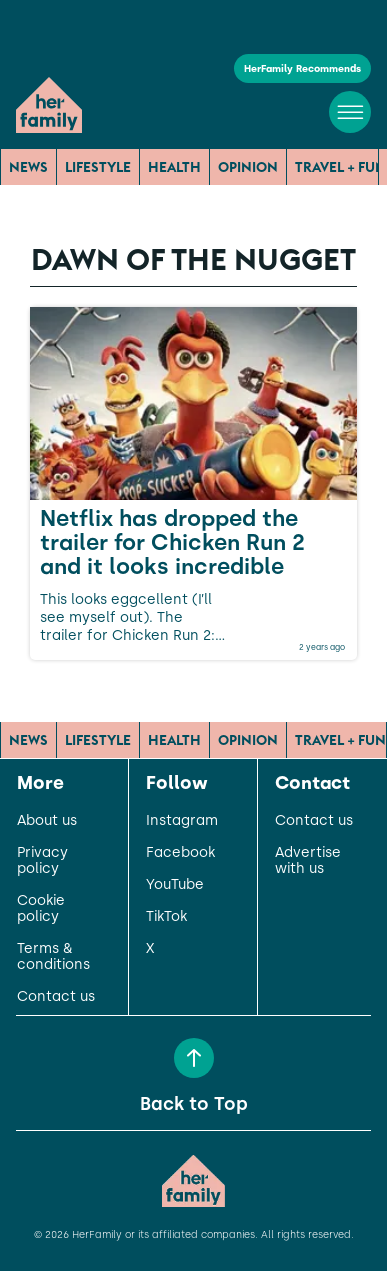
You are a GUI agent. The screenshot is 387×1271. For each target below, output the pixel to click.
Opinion (248, 167)
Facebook (180, 853)
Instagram (182, 821)
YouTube (175, 885)
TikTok (166, 917)
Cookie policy (41, 909)
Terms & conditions (53, 957)
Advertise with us (308, 861)
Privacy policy (42, 861)
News (28, 167)
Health (174, 167)
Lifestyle (98, 167)
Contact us (56, 997)
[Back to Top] (194, 1058)
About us (47, 821)
